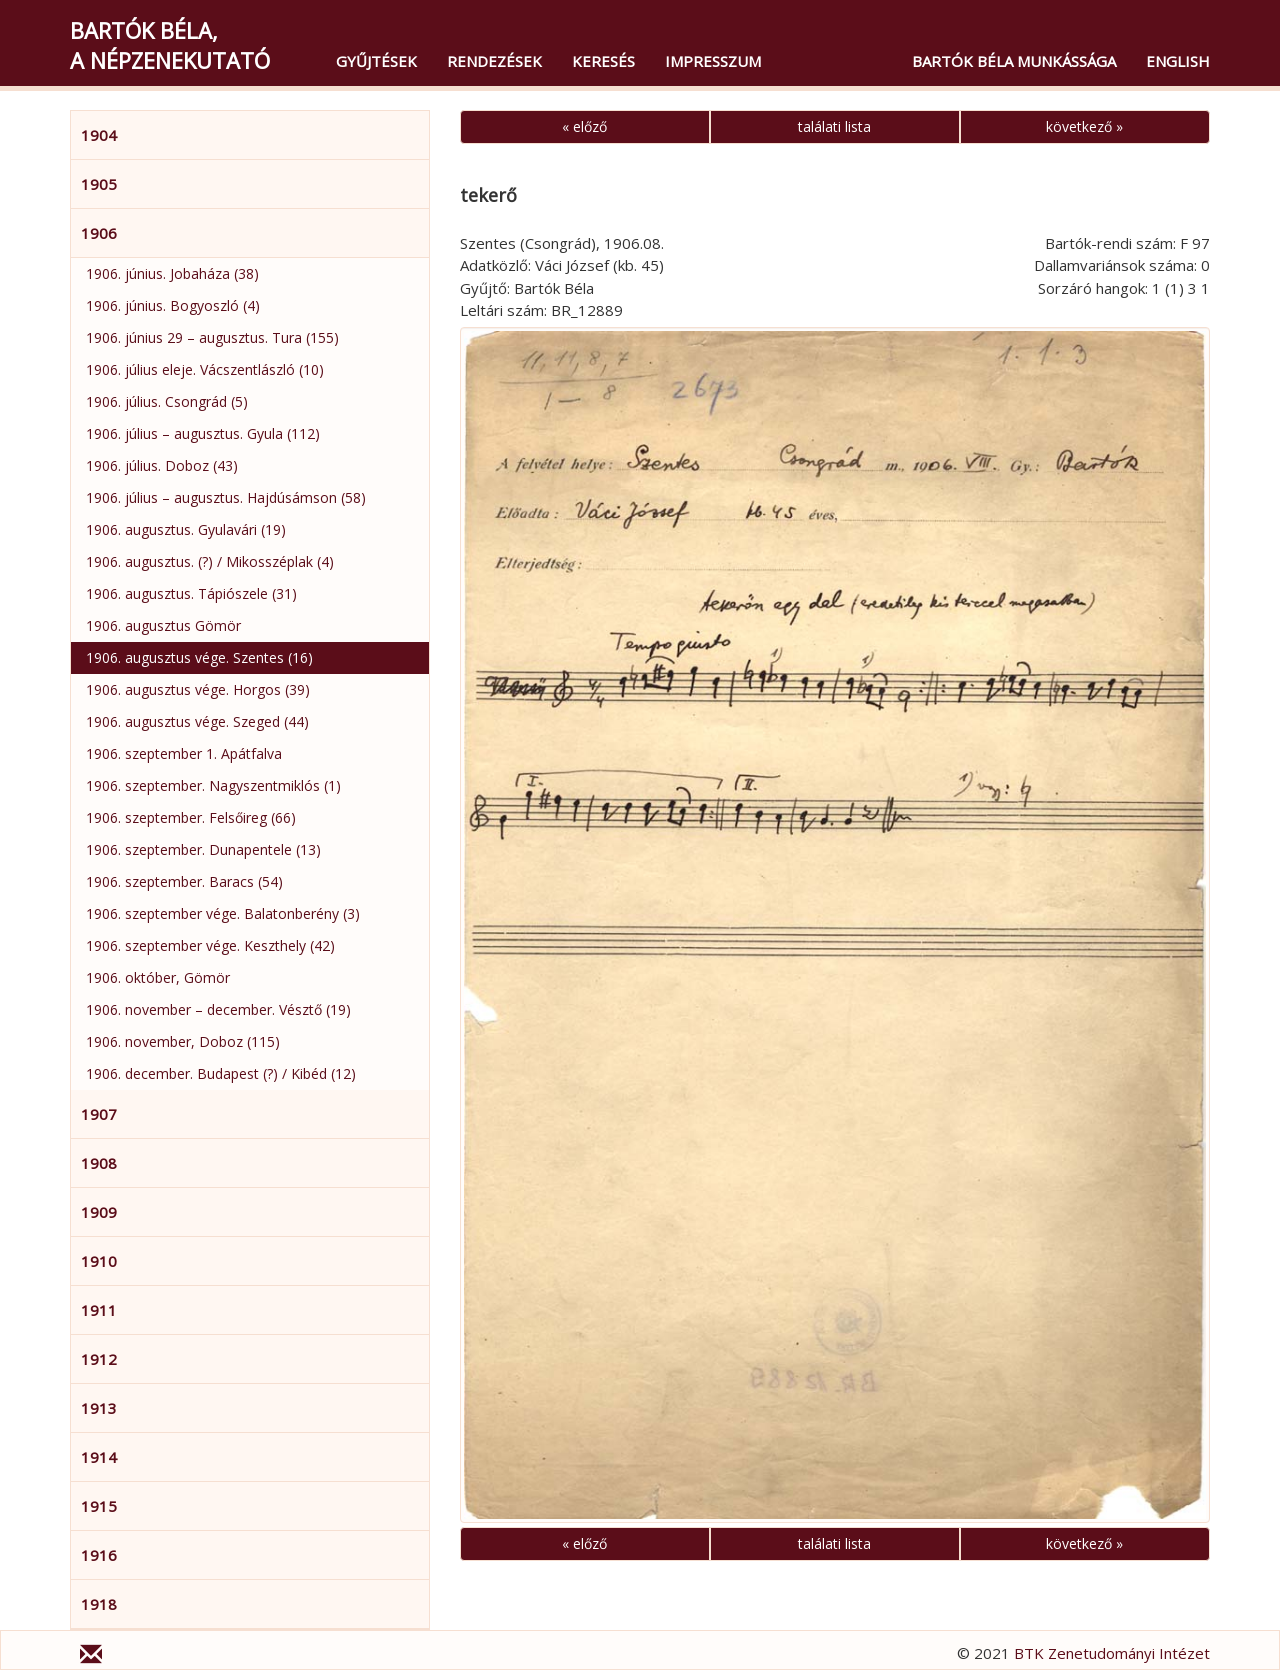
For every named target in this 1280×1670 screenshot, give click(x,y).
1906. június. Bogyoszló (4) (173, 305)
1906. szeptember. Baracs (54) (184, 881)
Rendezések (494, 61)
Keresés (603, 61)
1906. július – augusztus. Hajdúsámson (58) (226, 497)
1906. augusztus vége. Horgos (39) (198, 689)
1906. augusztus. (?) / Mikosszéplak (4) (210, 561)
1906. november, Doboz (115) (183, 1041)
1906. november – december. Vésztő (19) (218, 1009)
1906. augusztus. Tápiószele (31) (191, 593)
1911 (99, 1310)
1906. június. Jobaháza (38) (172, 273)
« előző (584, 126)
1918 (99, 1604)
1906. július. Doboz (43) (162, 465)
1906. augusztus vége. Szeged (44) (197, 721)
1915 (99, 1506)
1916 (99, 1555)
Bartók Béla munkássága (1014, 61)
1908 (99, 1163)
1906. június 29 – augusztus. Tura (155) (212, 337)
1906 (99, 233)
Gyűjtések (376, 61)
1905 (99, 184)
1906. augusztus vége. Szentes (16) (199, 657)
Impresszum (713, 61)
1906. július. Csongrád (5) (167, 401)
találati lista (834, 126)
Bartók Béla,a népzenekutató (170, 45)
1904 (99, 135)
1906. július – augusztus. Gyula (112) (203, 433)
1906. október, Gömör (158, 977)
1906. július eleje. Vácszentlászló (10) (205, 369)
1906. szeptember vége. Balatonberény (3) (223, 913)
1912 (99, 1359)
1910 (99, 1261)
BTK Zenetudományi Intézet (1112, 1653)
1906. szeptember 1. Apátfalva (184, 753)
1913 (99, 1408)
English (1178, 61)
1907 (99, 1114)
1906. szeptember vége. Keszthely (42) (210, 945)
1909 (99, 1212)
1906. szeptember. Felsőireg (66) (191, 817)
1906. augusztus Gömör (163, 625)
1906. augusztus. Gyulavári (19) (186, 529)
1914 (99, 1457)
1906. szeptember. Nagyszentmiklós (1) (213, 785)
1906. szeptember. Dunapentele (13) (203, 849)
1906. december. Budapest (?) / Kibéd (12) (221, 1073)
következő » (1084, 126)
